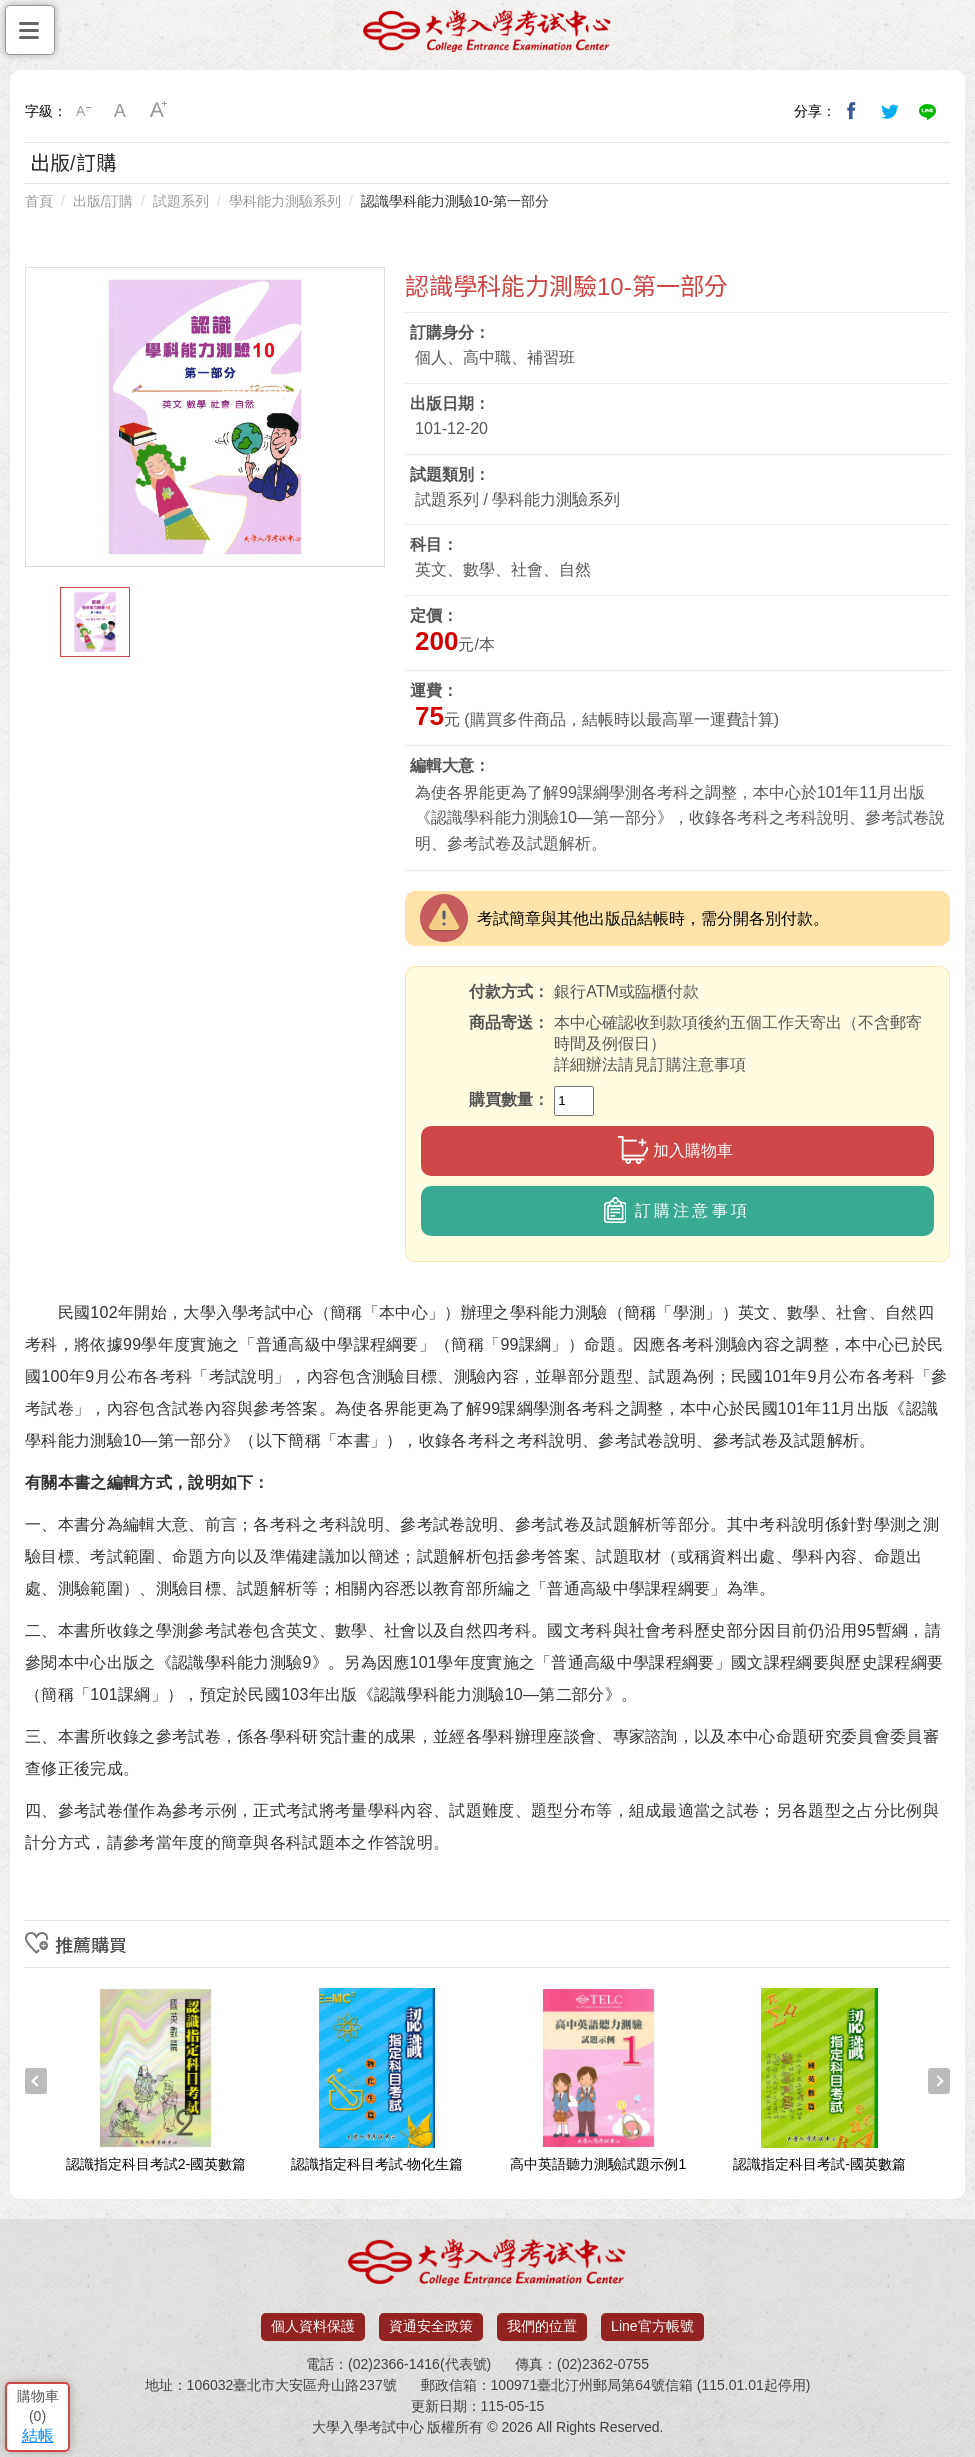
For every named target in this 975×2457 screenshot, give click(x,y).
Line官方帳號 (652, 2326)
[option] (205, 417)
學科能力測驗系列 (285, 201)
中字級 (121, 111)
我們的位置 (542, 2326)
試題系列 (181, 201)
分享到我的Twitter (890, 111)
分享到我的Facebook (852, 111)
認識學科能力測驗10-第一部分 (455, 201)
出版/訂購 (103, 201)
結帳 (38, 2435)
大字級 (159, 111)
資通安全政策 (431, 2326)
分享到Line (928, 111)
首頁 (39, 201)
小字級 (83, 111)
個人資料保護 (313, 2326)
